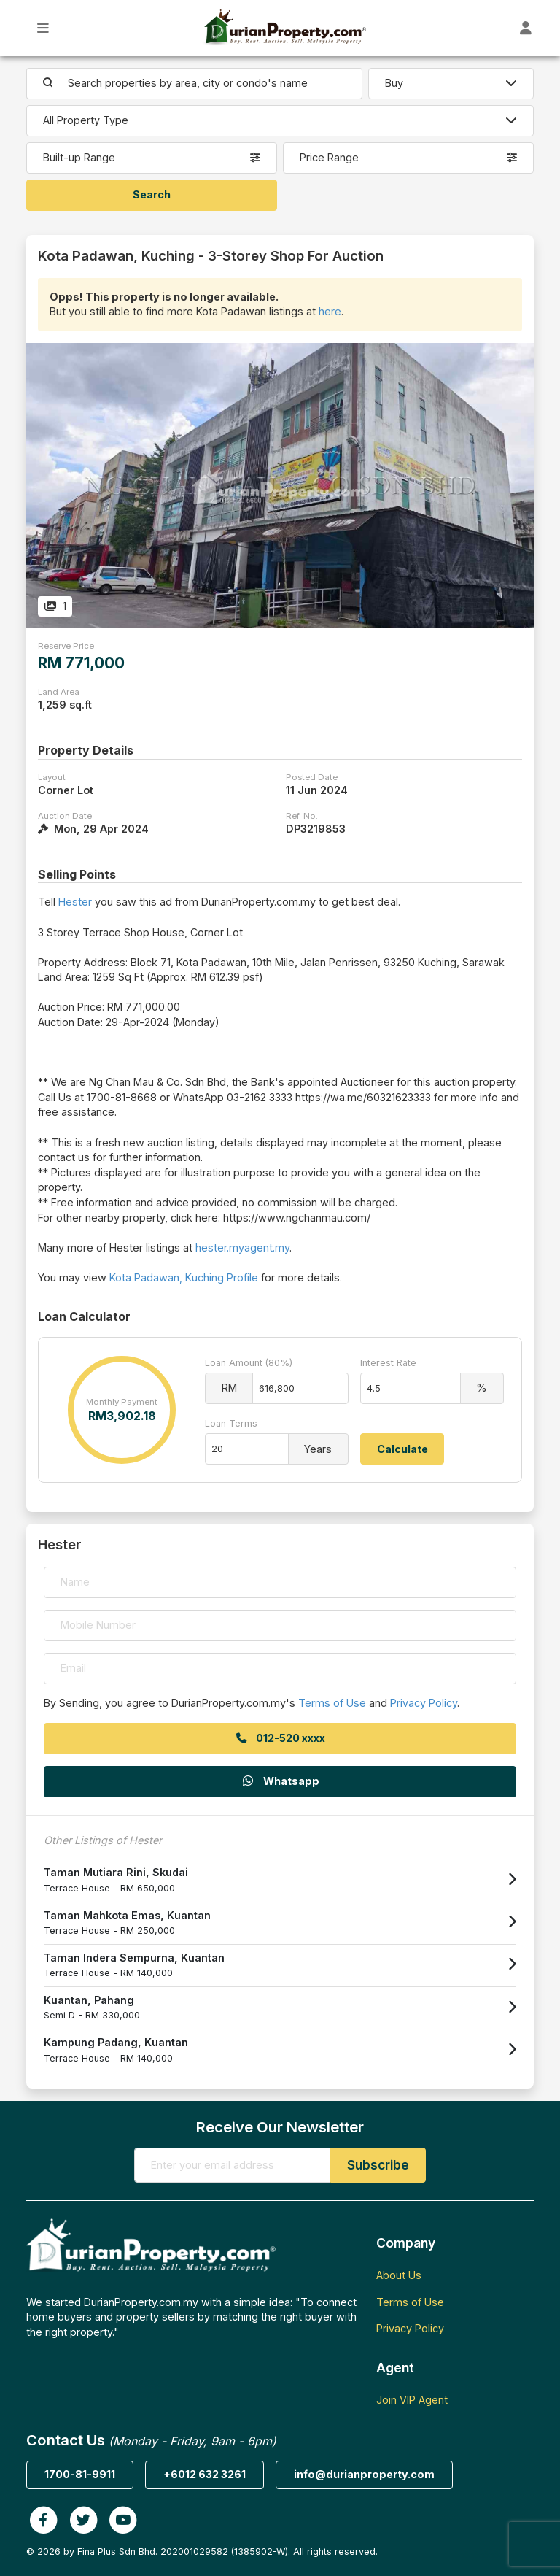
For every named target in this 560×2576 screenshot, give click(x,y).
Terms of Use (332, 1703)
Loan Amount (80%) (248, 1362)
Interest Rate (388, 1362)
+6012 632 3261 (204, 2474)
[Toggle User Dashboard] (526, 28)
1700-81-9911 (79, 2474)
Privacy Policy (423, 1703)
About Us (398, 2275)
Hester (75, 901)
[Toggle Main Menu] (43, 28)
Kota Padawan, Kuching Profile (183, 1277)
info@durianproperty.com (364, 2474)
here (330, 311)
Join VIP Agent (412, 2400)
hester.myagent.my (242, 1247)
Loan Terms (231, 1423)
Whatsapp (280, 1781)
